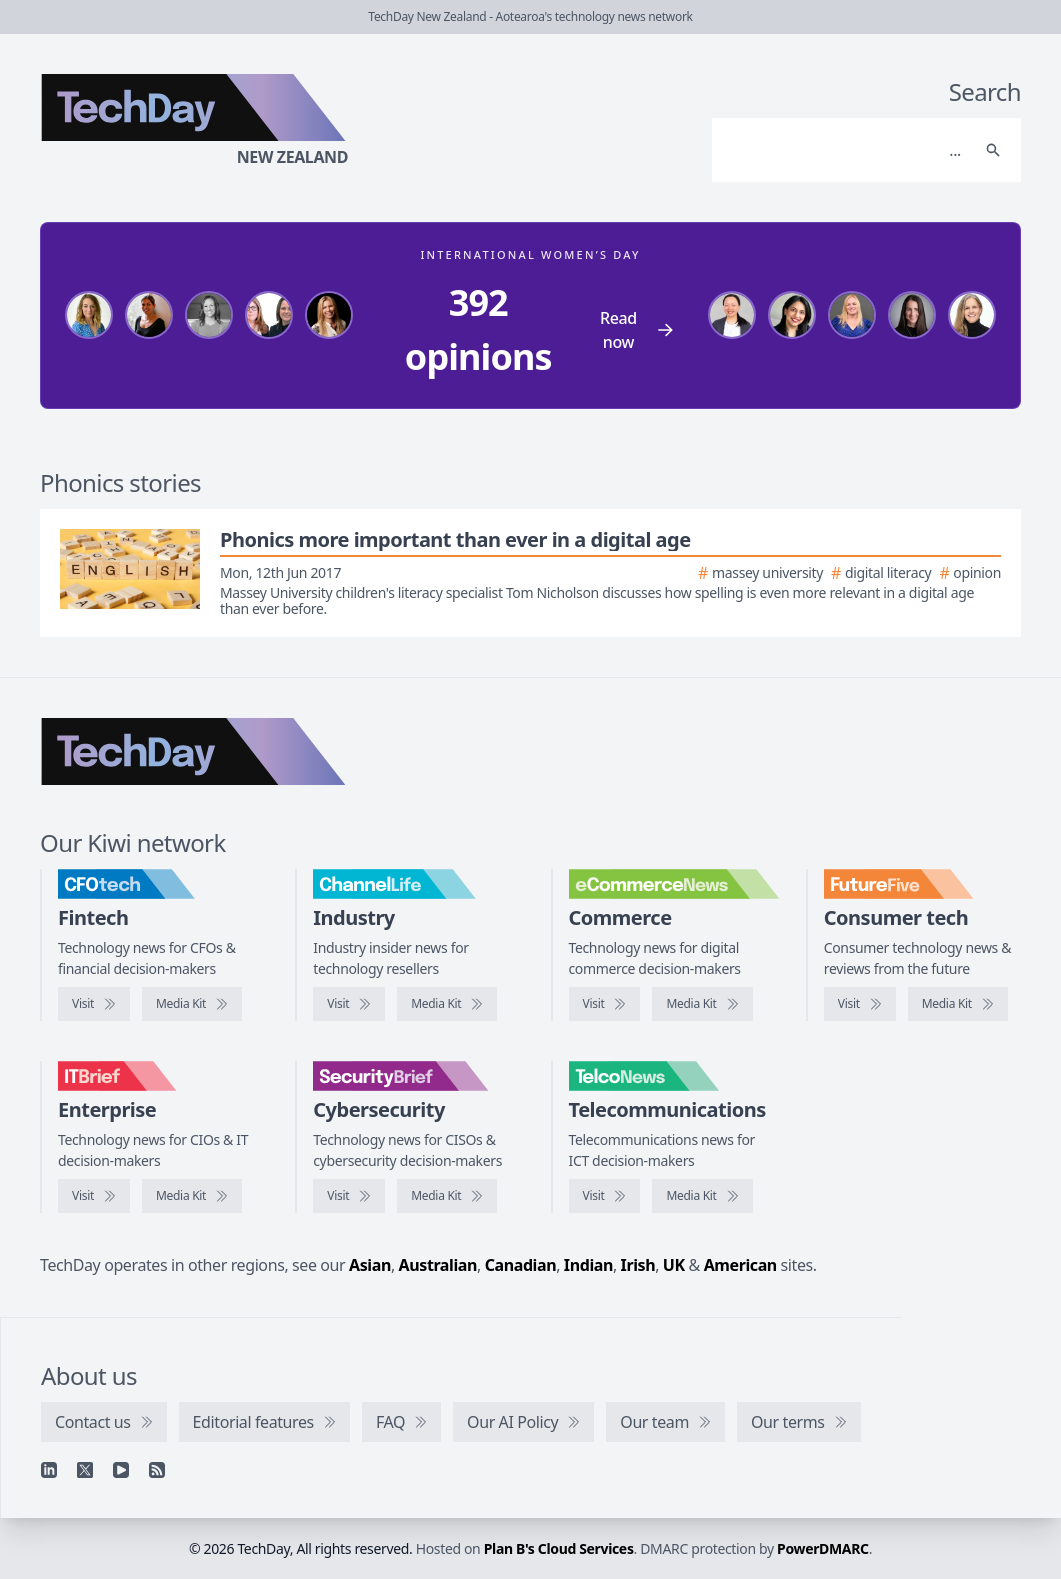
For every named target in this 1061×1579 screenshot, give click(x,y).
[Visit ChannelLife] (349, 1004)
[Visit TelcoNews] (605, 1196)
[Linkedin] (49, 1470)
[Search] (846, 150)
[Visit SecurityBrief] (349, 1196)
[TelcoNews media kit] (702, 1196)
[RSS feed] (157, 1470)
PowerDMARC (823, 1548)
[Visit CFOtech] (94, 1004)
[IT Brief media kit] (192, 1196)
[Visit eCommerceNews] (605, 1004)
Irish (638, 1265)
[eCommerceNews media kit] (702, 1004)
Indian (588, 1265)
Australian (438, 1265)
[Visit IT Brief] (94, 1196)
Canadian (521, 1265)
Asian (370, 1265)
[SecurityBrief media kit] (447, 1196)
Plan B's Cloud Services (559, 1548)
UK (674, 1265)
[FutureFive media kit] (958, 1004)
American (740, 1265)
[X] (85, 1470)
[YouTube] (121, 1470)
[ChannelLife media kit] (447, 1004)
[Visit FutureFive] (860, 1004)
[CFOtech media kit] (192, 1004)
